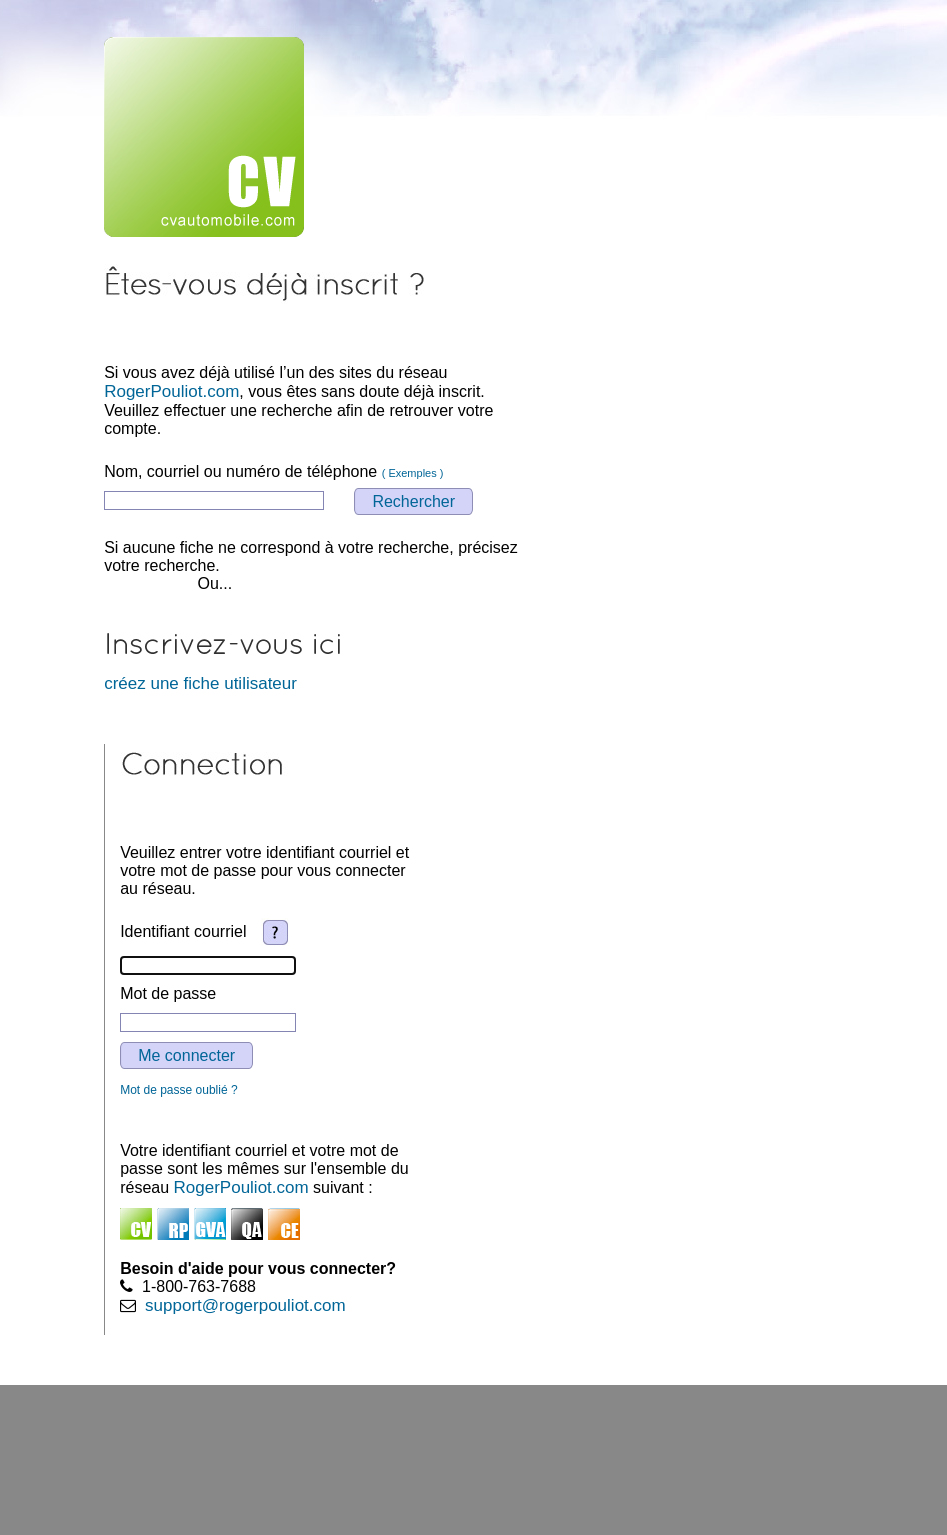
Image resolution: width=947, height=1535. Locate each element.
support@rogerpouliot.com (245, 1305)
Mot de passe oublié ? (178, 1090)
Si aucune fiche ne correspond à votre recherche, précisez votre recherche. (311, 556)
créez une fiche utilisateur (200, 683)
